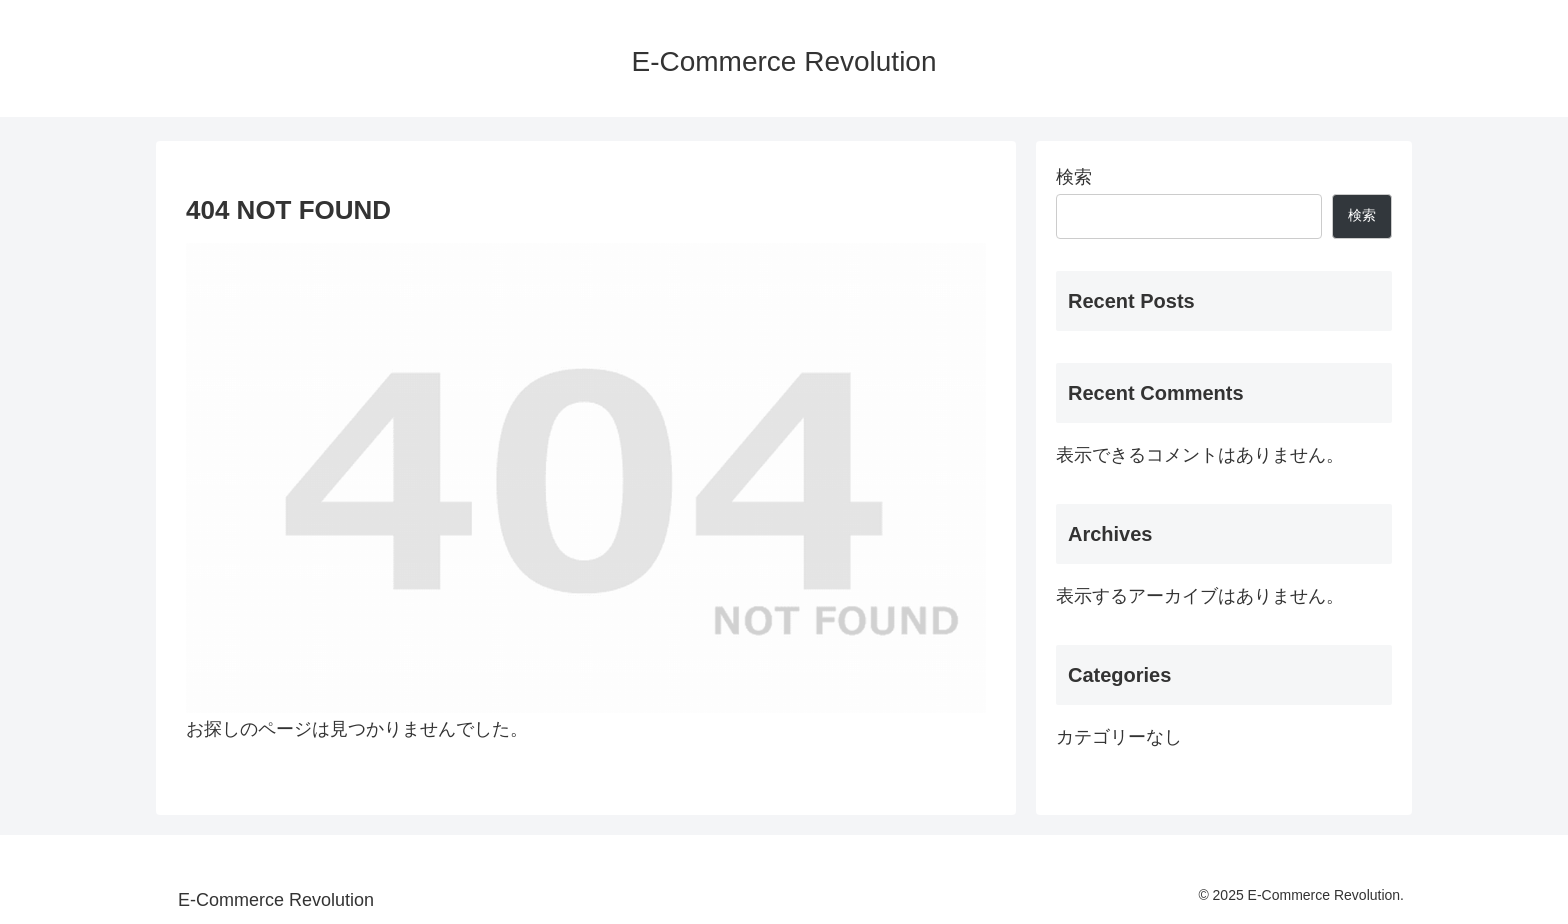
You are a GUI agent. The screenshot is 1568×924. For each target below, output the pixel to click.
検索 (1074, 177)
